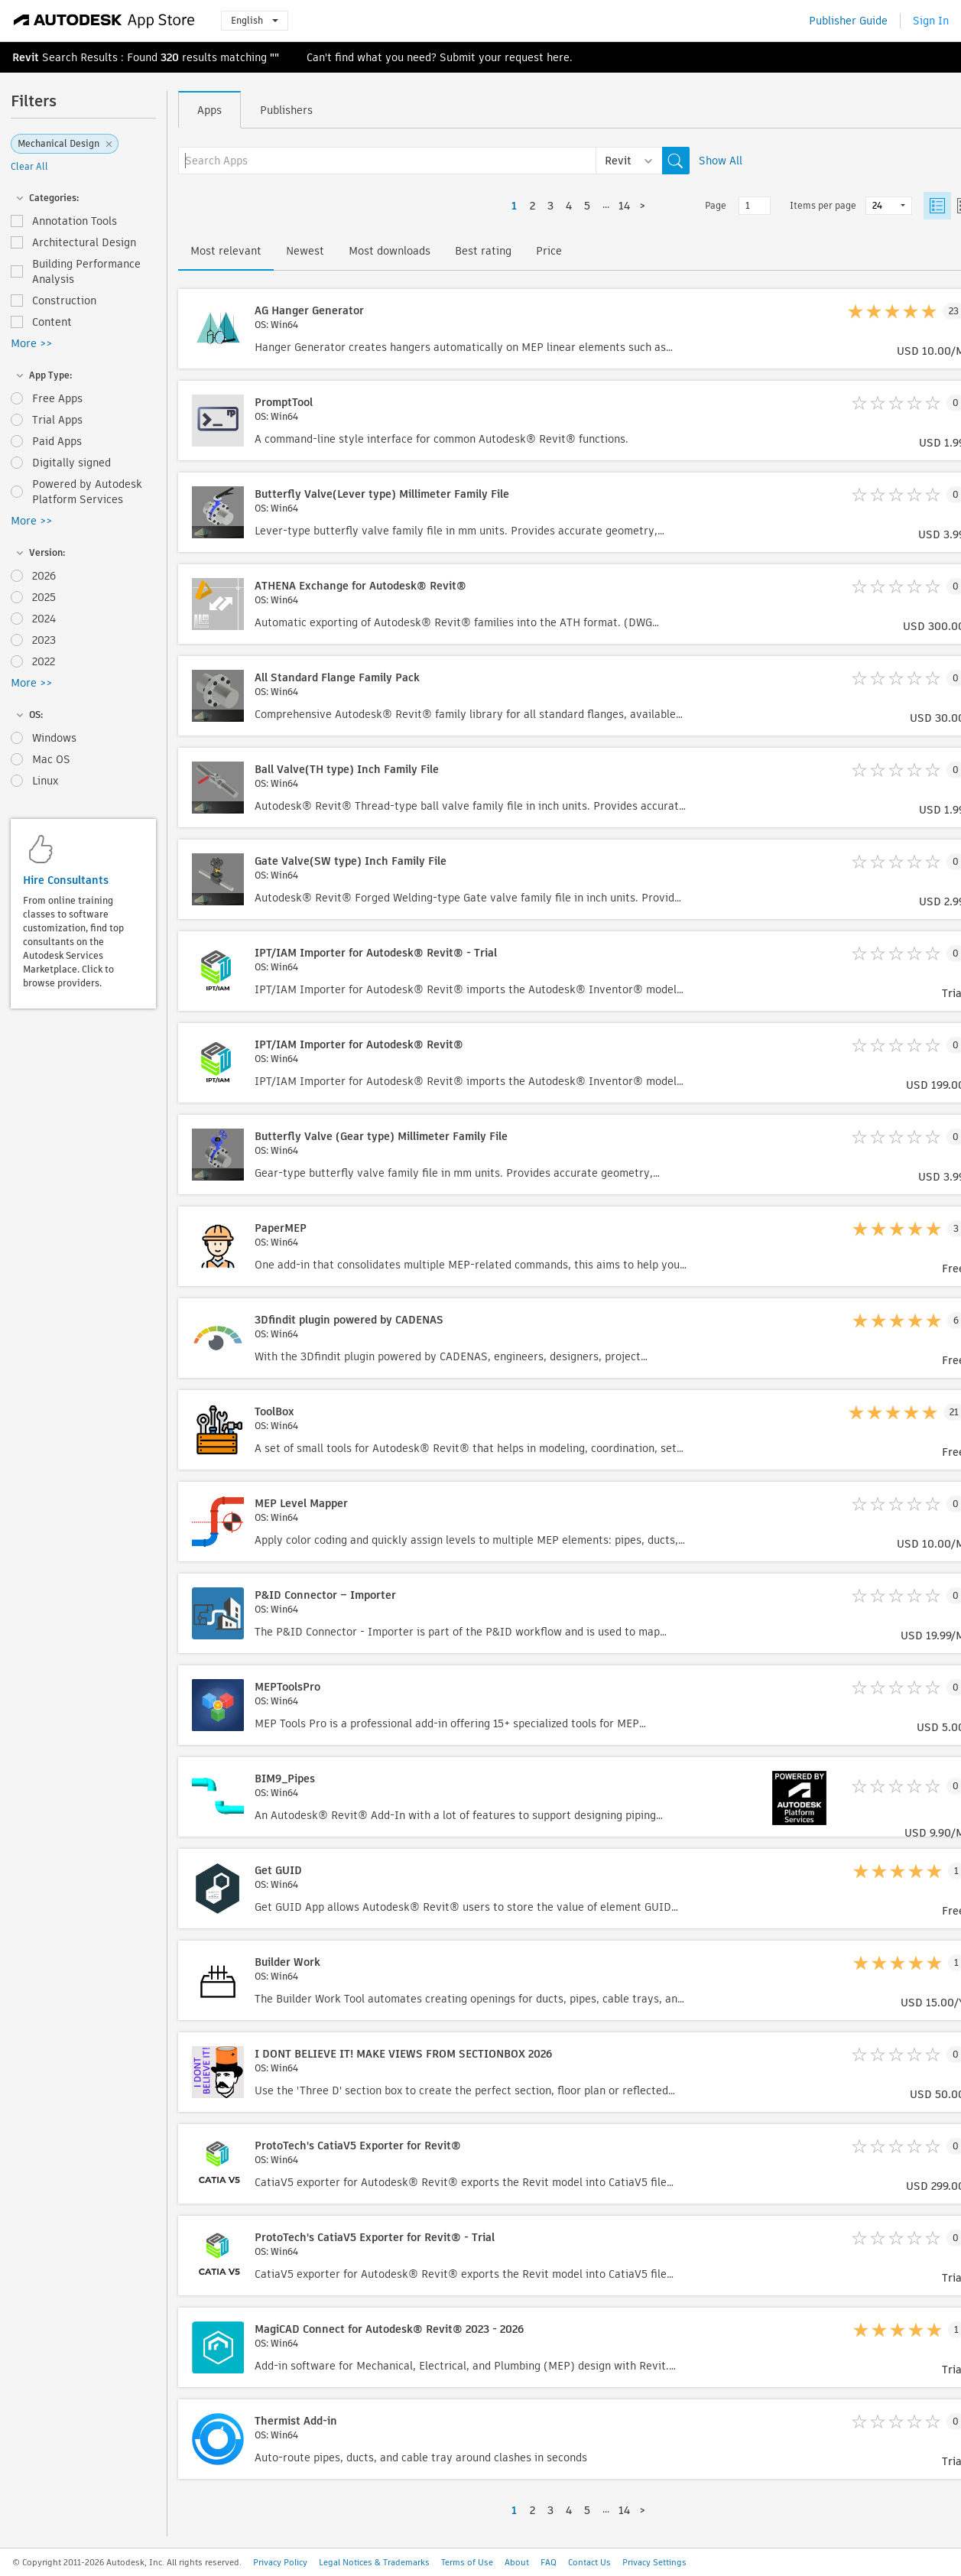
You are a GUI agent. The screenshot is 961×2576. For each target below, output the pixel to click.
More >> (31, 343)
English (254, 20)
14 (624, 205)
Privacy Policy (280, 2562)
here (558, 57)
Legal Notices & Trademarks (374, 2562)
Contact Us (589, 2562)
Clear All (29, 166)
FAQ (549, 2562)
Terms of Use (467, 2562)
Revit (25, 57)
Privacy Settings (654, 2562)
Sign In (931, 20)
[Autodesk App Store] (104, 20)
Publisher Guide (848, 20)
